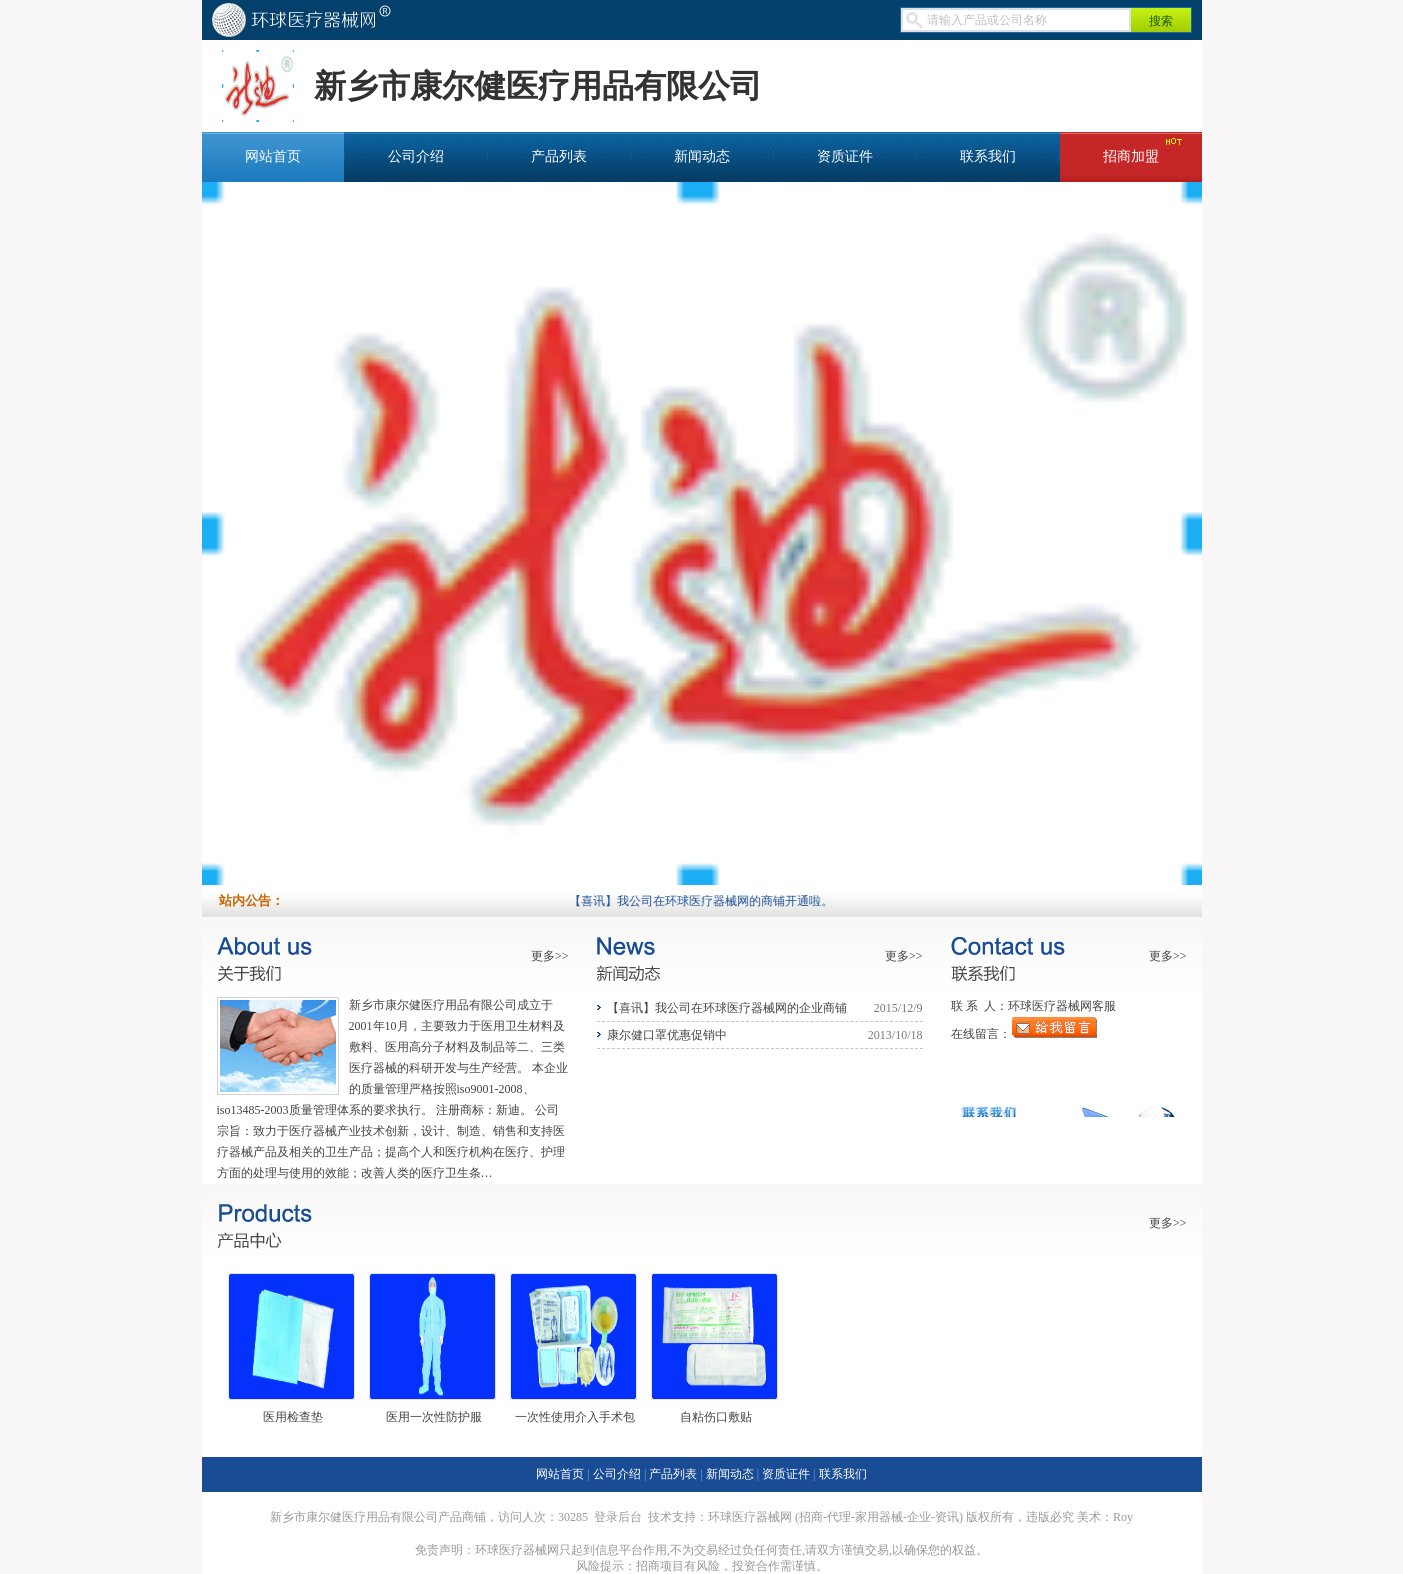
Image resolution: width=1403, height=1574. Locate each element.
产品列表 (559, 156)
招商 (811, 1517)
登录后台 (618, 1517)
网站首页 (273, 156)
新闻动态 (702, 156)
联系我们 (988, 156)
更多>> (550, 956)
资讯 (947, 1517)
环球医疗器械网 (750, 1517)
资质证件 (845, 156)
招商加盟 (1131, 156)
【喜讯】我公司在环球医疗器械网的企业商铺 (727, 1008)
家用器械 (879, 1517)
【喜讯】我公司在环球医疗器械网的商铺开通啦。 (711, 901)
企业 (919, 1517)
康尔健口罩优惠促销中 (667, 1035)
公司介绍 (416, 156)
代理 (839, 1517)
